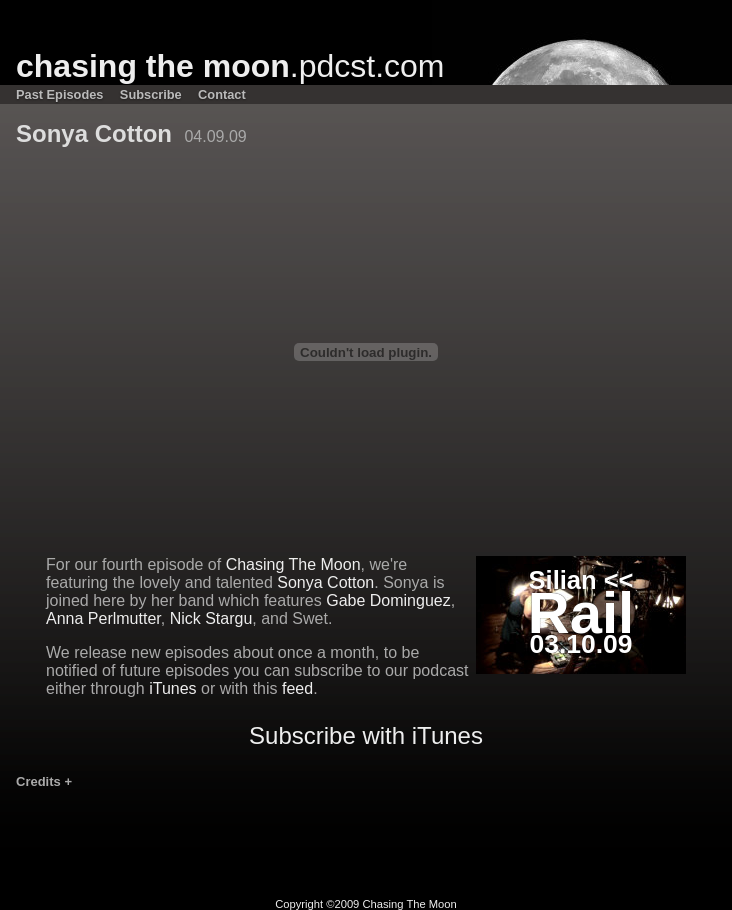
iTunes (172, 688)
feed (297, 688)
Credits (44, 781)
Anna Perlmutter (103, 618)
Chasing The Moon (293, 564)
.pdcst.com (230, 66)
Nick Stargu (211, 618)
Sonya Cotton (325, 582)
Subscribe (151, 94)
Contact (222, 94)
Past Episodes (59, 94)
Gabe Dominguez (388, 600)
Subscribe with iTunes (366, 735)
